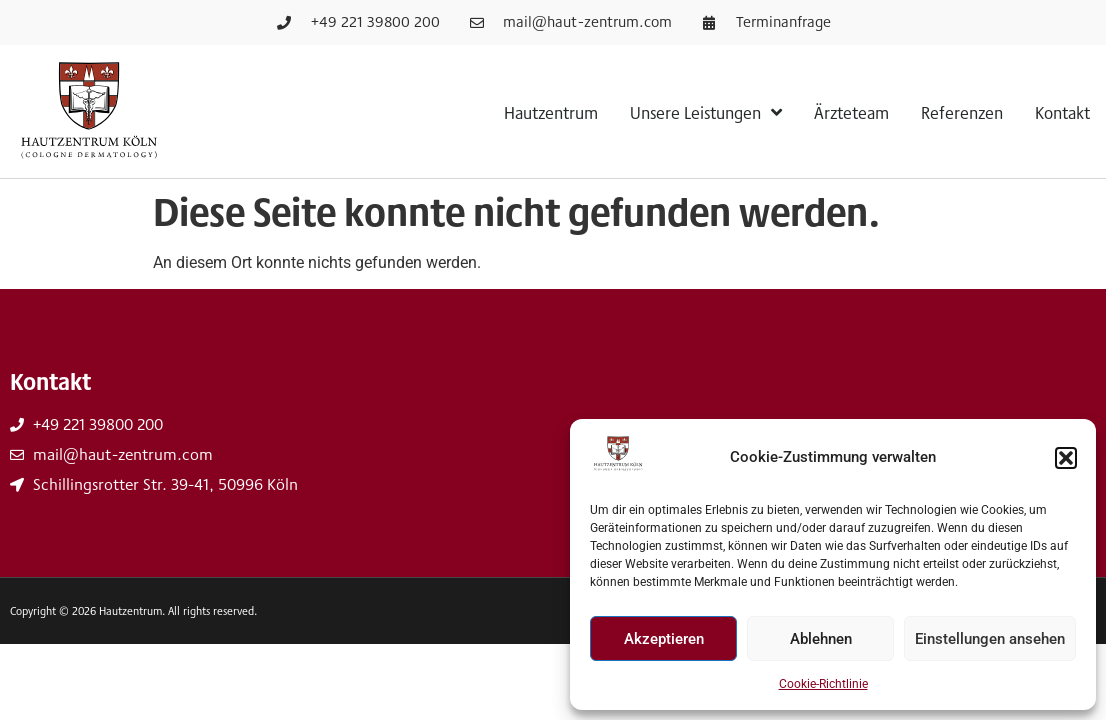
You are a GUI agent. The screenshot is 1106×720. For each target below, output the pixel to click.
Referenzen (962, 112)
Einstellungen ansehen (990, 639)
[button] (1066, 458)
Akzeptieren (664, 639)
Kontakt (1062, 112)
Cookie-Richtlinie (823, 684)
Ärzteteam (851, 112)
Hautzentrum (551, 112)
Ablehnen (821, 639)
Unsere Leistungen (706, 112)
